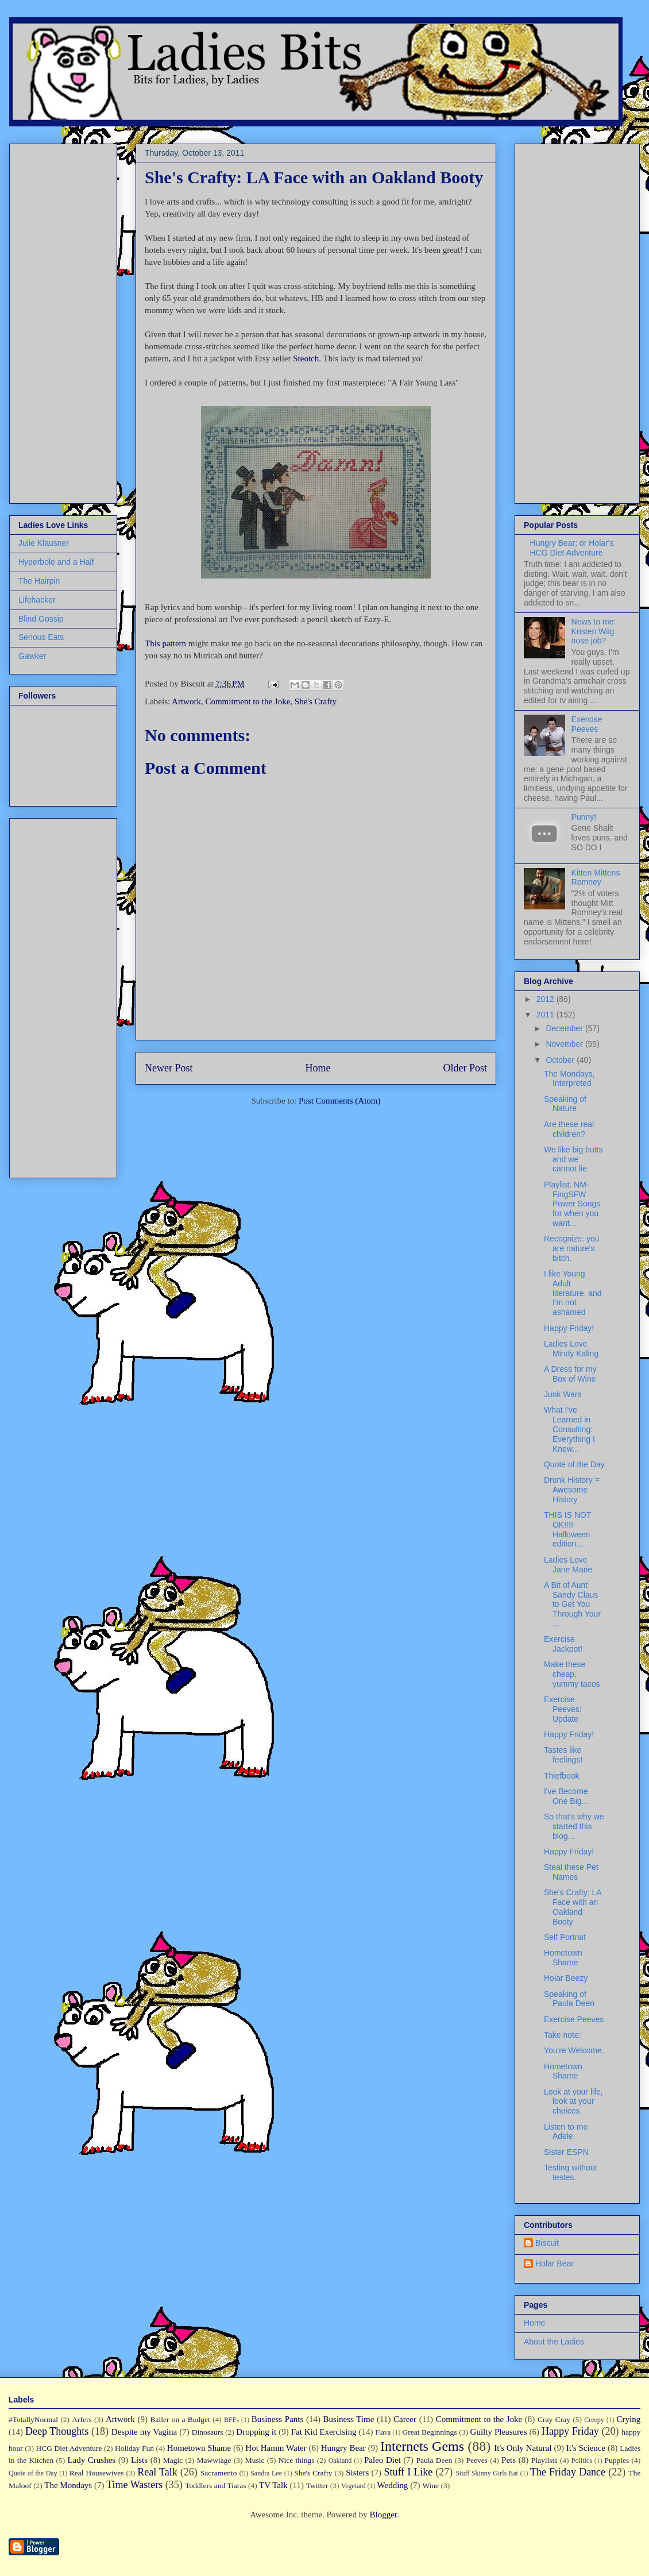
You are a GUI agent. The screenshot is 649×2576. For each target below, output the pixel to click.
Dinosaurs (207, 2432)
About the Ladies (554, 2341)
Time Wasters (134, 2484)
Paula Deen (434, 2460)
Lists (139, 2460)
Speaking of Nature (565, 1103)
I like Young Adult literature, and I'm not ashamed (573, 1293)
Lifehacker (37, 599)
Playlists (544, 2460)
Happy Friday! (569, 1328)
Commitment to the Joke (247, 701)
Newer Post (169, 1068)
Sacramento (218, 2473)
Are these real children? (569, 1129)
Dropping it (256, 2431)
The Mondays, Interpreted (569, 1078)
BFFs (231, 2420)
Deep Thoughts (56, 2431)
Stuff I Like (408, 2472)
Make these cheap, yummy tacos (572, 1674)
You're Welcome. (574, 2050)
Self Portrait (565, 1937)
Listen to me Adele (566, 2131)
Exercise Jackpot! (563, 1643)
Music (255, 2460)
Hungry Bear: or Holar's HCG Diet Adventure (572, 547)
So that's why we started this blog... (574, 1826)
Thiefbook (561, 1775)
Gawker (32, 656)
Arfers (81, 2419)
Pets (508, 2460)
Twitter (317, 2485)
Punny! (584, 817)
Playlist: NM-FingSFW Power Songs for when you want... (572, 1204)
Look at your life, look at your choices (573, 2101)
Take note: (562, 2034)
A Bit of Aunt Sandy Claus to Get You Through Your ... (572, 1604)
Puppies (617, 2460)
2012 (546, 999)
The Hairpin (39, 580)
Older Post (465, 1068)
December (565, 1028)
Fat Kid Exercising (324, 2431)
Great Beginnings (430, 2432)
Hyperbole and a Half (56, 561)
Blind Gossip (41, 618)
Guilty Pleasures (498, 2431)
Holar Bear (554, 2263)
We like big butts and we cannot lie (573, 1159)
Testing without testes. (570, 2172)
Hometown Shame (563, 1957)
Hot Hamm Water (275, 2447)
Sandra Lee (266, 2473)
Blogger (383, 2514)
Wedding (392, 2485)
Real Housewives (96, 2473)
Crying (629, 2419)
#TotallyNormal (33, 2419)
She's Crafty (316, 701)
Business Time (348, 2419)
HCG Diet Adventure (69, 2448)
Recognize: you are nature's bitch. (572, 1248)
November (565, 1043)
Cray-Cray (554, 2419)
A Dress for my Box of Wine (570, 1373)
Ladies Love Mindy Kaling (571, 1348)
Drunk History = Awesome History (572, 1489)
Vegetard (353, 2486)
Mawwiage (214, 2460)
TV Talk (273, 2485)
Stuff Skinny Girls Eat (486, 2473)
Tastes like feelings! (563, 1754)
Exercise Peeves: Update (563, 1709)
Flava (383, 2432)
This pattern (165, 643)
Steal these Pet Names (571, 1871)
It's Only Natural (522, 2447)
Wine (430, 2485)
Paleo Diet (382, 2460)
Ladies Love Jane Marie (568, 1564)
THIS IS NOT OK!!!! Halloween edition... (567, 1529)
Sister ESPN (566, 2152)
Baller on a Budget (180, 2419)
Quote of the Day (574, 1464)
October (561, 1060)
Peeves (477, 2460)
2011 (546, 1014)
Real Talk (157, 2472)
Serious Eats (41, 637)
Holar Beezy (566, 1978)
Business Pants (277, 2419)
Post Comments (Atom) (340, 1100)
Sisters (357, 2472)
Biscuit (547, 2242)
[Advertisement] (52, 320)
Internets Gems (422, 2446)
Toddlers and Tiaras (215, 2485)
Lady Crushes (91, 2460)
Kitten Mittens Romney (595, 877)
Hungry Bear (343, 2447)
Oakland (340, 2461)
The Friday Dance (567, 2472)
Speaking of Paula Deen (569, 1998)
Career (404, 2419)
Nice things (297, 2460)
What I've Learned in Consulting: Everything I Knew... (569, 1429)
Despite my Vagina (144, 2431)
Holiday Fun (134, 2448)
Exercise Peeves (586, 724)
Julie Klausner (43, 542)
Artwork (186, 701)
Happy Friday (570, 2431)
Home (318, 1068)
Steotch (306, 358)
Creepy (594, 2420)
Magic (173, 2460)
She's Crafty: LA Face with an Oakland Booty (572, 1907)
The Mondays (68, 2485)
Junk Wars (563, 1394)
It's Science (585, 2447)
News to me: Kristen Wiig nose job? (593, 631)
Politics (581, 2461)
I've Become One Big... (566, 1796)
